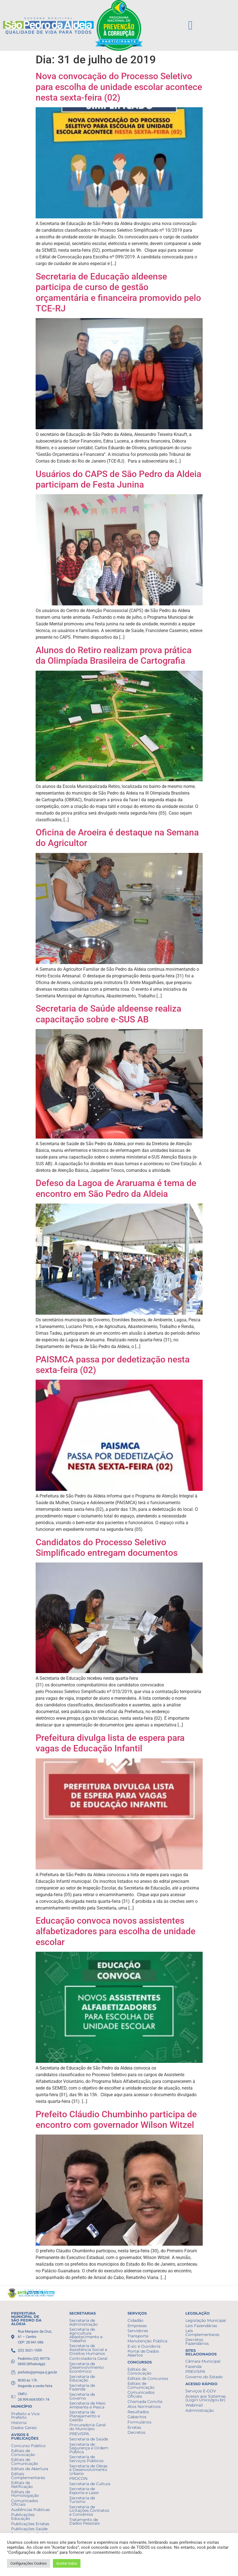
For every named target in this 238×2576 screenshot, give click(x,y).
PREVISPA (79, 2434)
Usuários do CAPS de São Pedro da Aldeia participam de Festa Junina (118, 479)
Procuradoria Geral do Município (87, 2427)
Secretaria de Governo (82, 2396)
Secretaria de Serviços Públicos (86, 2459)
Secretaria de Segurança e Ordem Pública (88, 2448)
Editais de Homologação (25, 2494)
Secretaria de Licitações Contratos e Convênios (89, 2511)
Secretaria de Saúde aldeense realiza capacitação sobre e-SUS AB (108, 1013)
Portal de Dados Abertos (143, 2353)
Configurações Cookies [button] (28, 2563)
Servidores (137, 2330)
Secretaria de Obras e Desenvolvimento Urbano (88, 2470)
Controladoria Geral (88, 2358)
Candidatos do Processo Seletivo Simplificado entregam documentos (107, 1547)
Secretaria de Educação (82, 2378)
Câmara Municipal (202, 2361)
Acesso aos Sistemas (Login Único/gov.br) (205, 2398)
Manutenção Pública (147, 2341)
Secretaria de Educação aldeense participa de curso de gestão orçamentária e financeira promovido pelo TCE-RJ (118, 292)
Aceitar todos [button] (66, 2563)
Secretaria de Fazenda (82, 2387)
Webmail (194, 2405)
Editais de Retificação (22, 2484)
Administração (199, 2410)
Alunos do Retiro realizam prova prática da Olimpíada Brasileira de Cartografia (114, 655)
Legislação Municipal (205, 2320)
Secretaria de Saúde (88, 2439)
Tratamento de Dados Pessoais (84, 2521)
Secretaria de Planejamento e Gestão (84, 2416)
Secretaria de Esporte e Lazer (84, 2491)
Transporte (137, 2336)
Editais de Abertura (29, 2469)
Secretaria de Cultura (89, 2484)
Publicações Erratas (30, 2524)
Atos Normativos (144, 2406)
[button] (190, 25)
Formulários (139, 2422)
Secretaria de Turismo (82, 2500)
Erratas (134, 2427)
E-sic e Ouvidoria (143, 2346)
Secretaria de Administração (83, 2322)
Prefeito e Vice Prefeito (25, 2416)
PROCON (78, 2478)
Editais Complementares (28, 2476)
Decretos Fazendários (197, 2341)
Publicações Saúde (29, 2529)
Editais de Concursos (147, 2378)
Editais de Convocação (23, 2452)
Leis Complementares (202, 2332)
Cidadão (135, 2320)
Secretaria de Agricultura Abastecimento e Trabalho (85, 2335)
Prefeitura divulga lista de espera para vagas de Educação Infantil (110, 1743)
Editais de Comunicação (24, 2461)
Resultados (138, 2412)
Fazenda (193, 2366)
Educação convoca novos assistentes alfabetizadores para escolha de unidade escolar (115, 1931)
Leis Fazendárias (201, 2325)
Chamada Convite (144, 2401)
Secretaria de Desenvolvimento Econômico (86, 2367)
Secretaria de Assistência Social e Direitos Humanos (88, 2349)
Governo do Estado (204, 2377)
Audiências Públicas (30, 2509)
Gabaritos (136, 2417)
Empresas (137, 2325)
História (18, 2422)
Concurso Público (28, 2445)
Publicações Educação (23, 2516)
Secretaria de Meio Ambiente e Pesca (87, 2405)
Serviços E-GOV (200, 2391)
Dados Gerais (24, 2427)
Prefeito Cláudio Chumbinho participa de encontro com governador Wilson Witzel (116, 2119)
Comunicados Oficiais (24, 2502)
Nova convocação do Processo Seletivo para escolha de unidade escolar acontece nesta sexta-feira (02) (119, 87)
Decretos (136, 2432)
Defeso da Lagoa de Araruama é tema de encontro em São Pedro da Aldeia (116, 1188)
